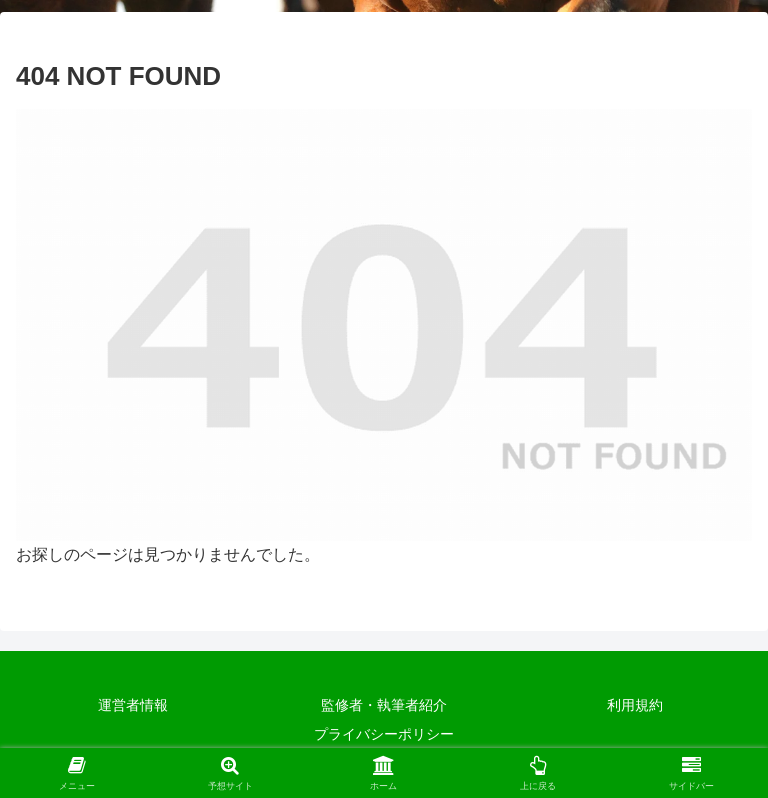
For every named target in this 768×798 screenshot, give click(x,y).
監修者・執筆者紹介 (384, 705)
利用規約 (635, 705)
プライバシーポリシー (384, 734)
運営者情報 (133, 705)
